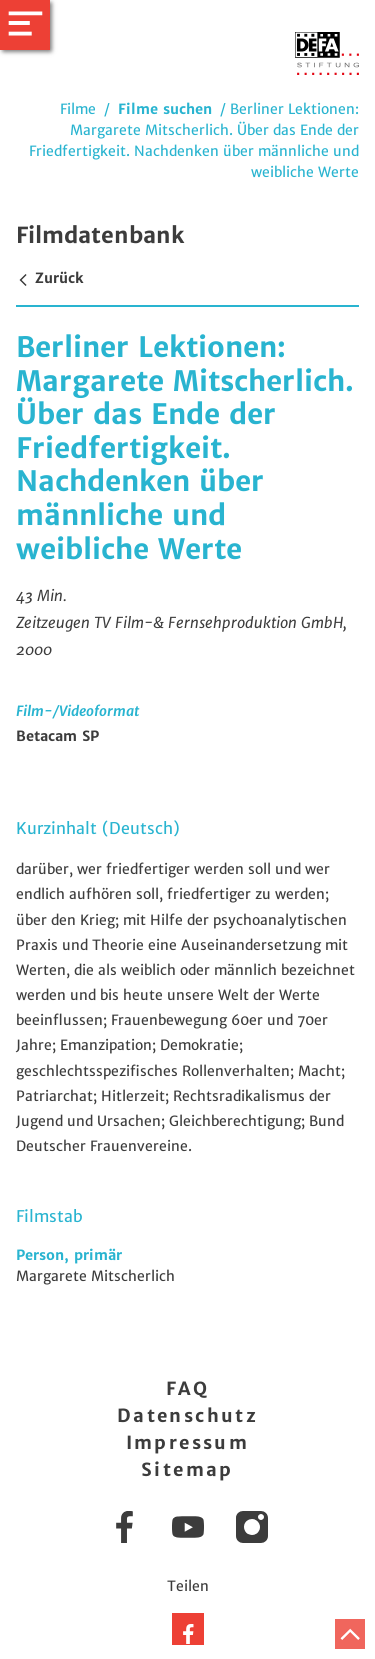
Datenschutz (187, 1415)
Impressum (188, 1442)
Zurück (49, 278)
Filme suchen (165, 109)
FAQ (187, 1388)
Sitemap (187, 1469)
